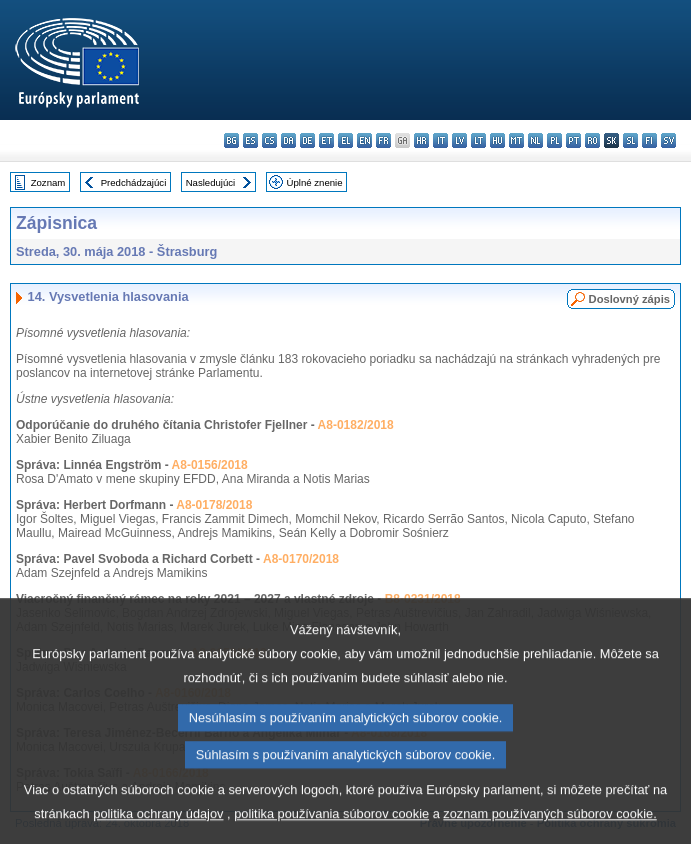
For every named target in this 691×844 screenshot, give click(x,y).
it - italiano (440, 140)
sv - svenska (668, 140)
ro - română (592, 140)
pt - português (573, 140)
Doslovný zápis (629, 299)
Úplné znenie (315, 182)
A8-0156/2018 (210, 465)
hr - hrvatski (421, 140)
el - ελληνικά (345, 140)
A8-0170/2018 (301, 559)
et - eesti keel (326, 140)
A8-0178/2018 (214, 505)
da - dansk (288, 140)
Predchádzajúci (134, 182)
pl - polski (554, 140)
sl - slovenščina (630, 140)
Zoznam (48, 182)
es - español (250, 140)
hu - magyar (497, 140)
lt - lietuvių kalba (478, 140)
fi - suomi (649, 140)
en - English (364, 140)
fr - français (383, 140)
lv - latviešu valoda (459, 140)
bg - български (231, 140)
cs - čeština (269, 140)
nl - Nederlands (535, 140)
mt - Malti (516, 140)
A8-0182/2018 (356, 425)
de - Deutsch (307, 140)
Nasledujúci (211, 182)
